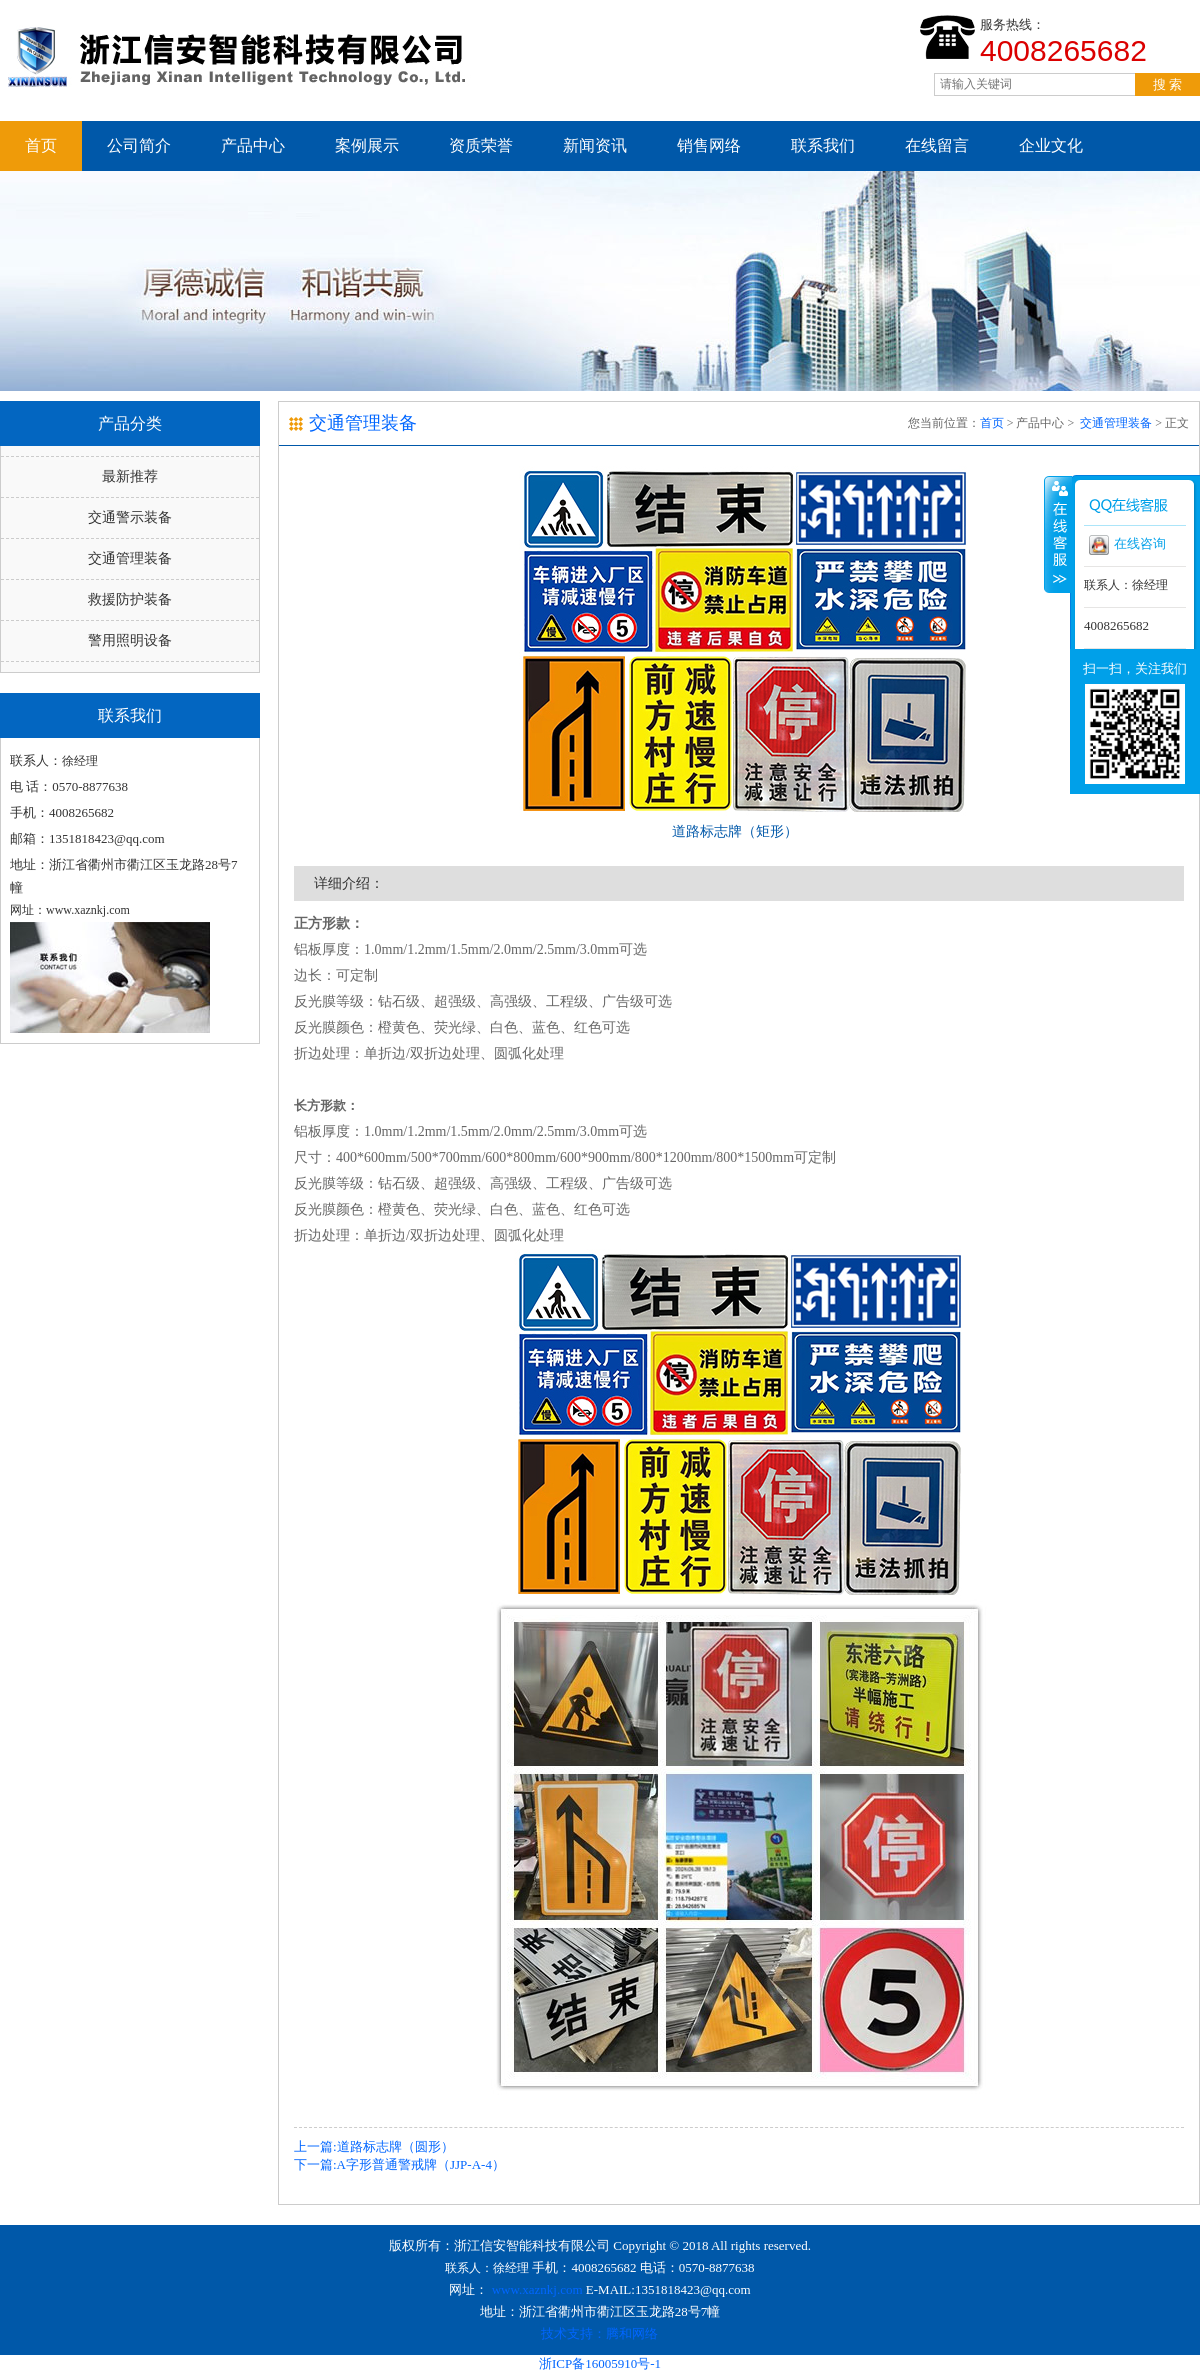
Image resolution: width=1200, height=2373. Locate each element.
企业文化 (1051, 145)
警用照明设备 (130, 640)
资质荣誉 (481, 145)
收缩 (1058, 534)
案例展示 (367, 145)
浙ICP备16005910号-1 (600, 2363)
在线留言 (937, 145)
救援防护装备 (130, 599)
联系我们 (823, 145)
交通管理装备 (130, 558)
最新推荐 (130, 476)
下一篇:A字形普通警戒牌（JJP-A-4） (399, 2164)
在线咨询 (1127, 545)
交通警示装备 (130, 517)
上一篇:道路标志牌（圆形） (374, 2146)
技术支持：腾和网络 (599, 2333)
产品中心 (253, 145)
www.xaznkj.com (537, 2289)
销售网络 (709, 145)
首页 (41, 145)
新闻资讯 (595, 145)
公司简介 (139, 145)
